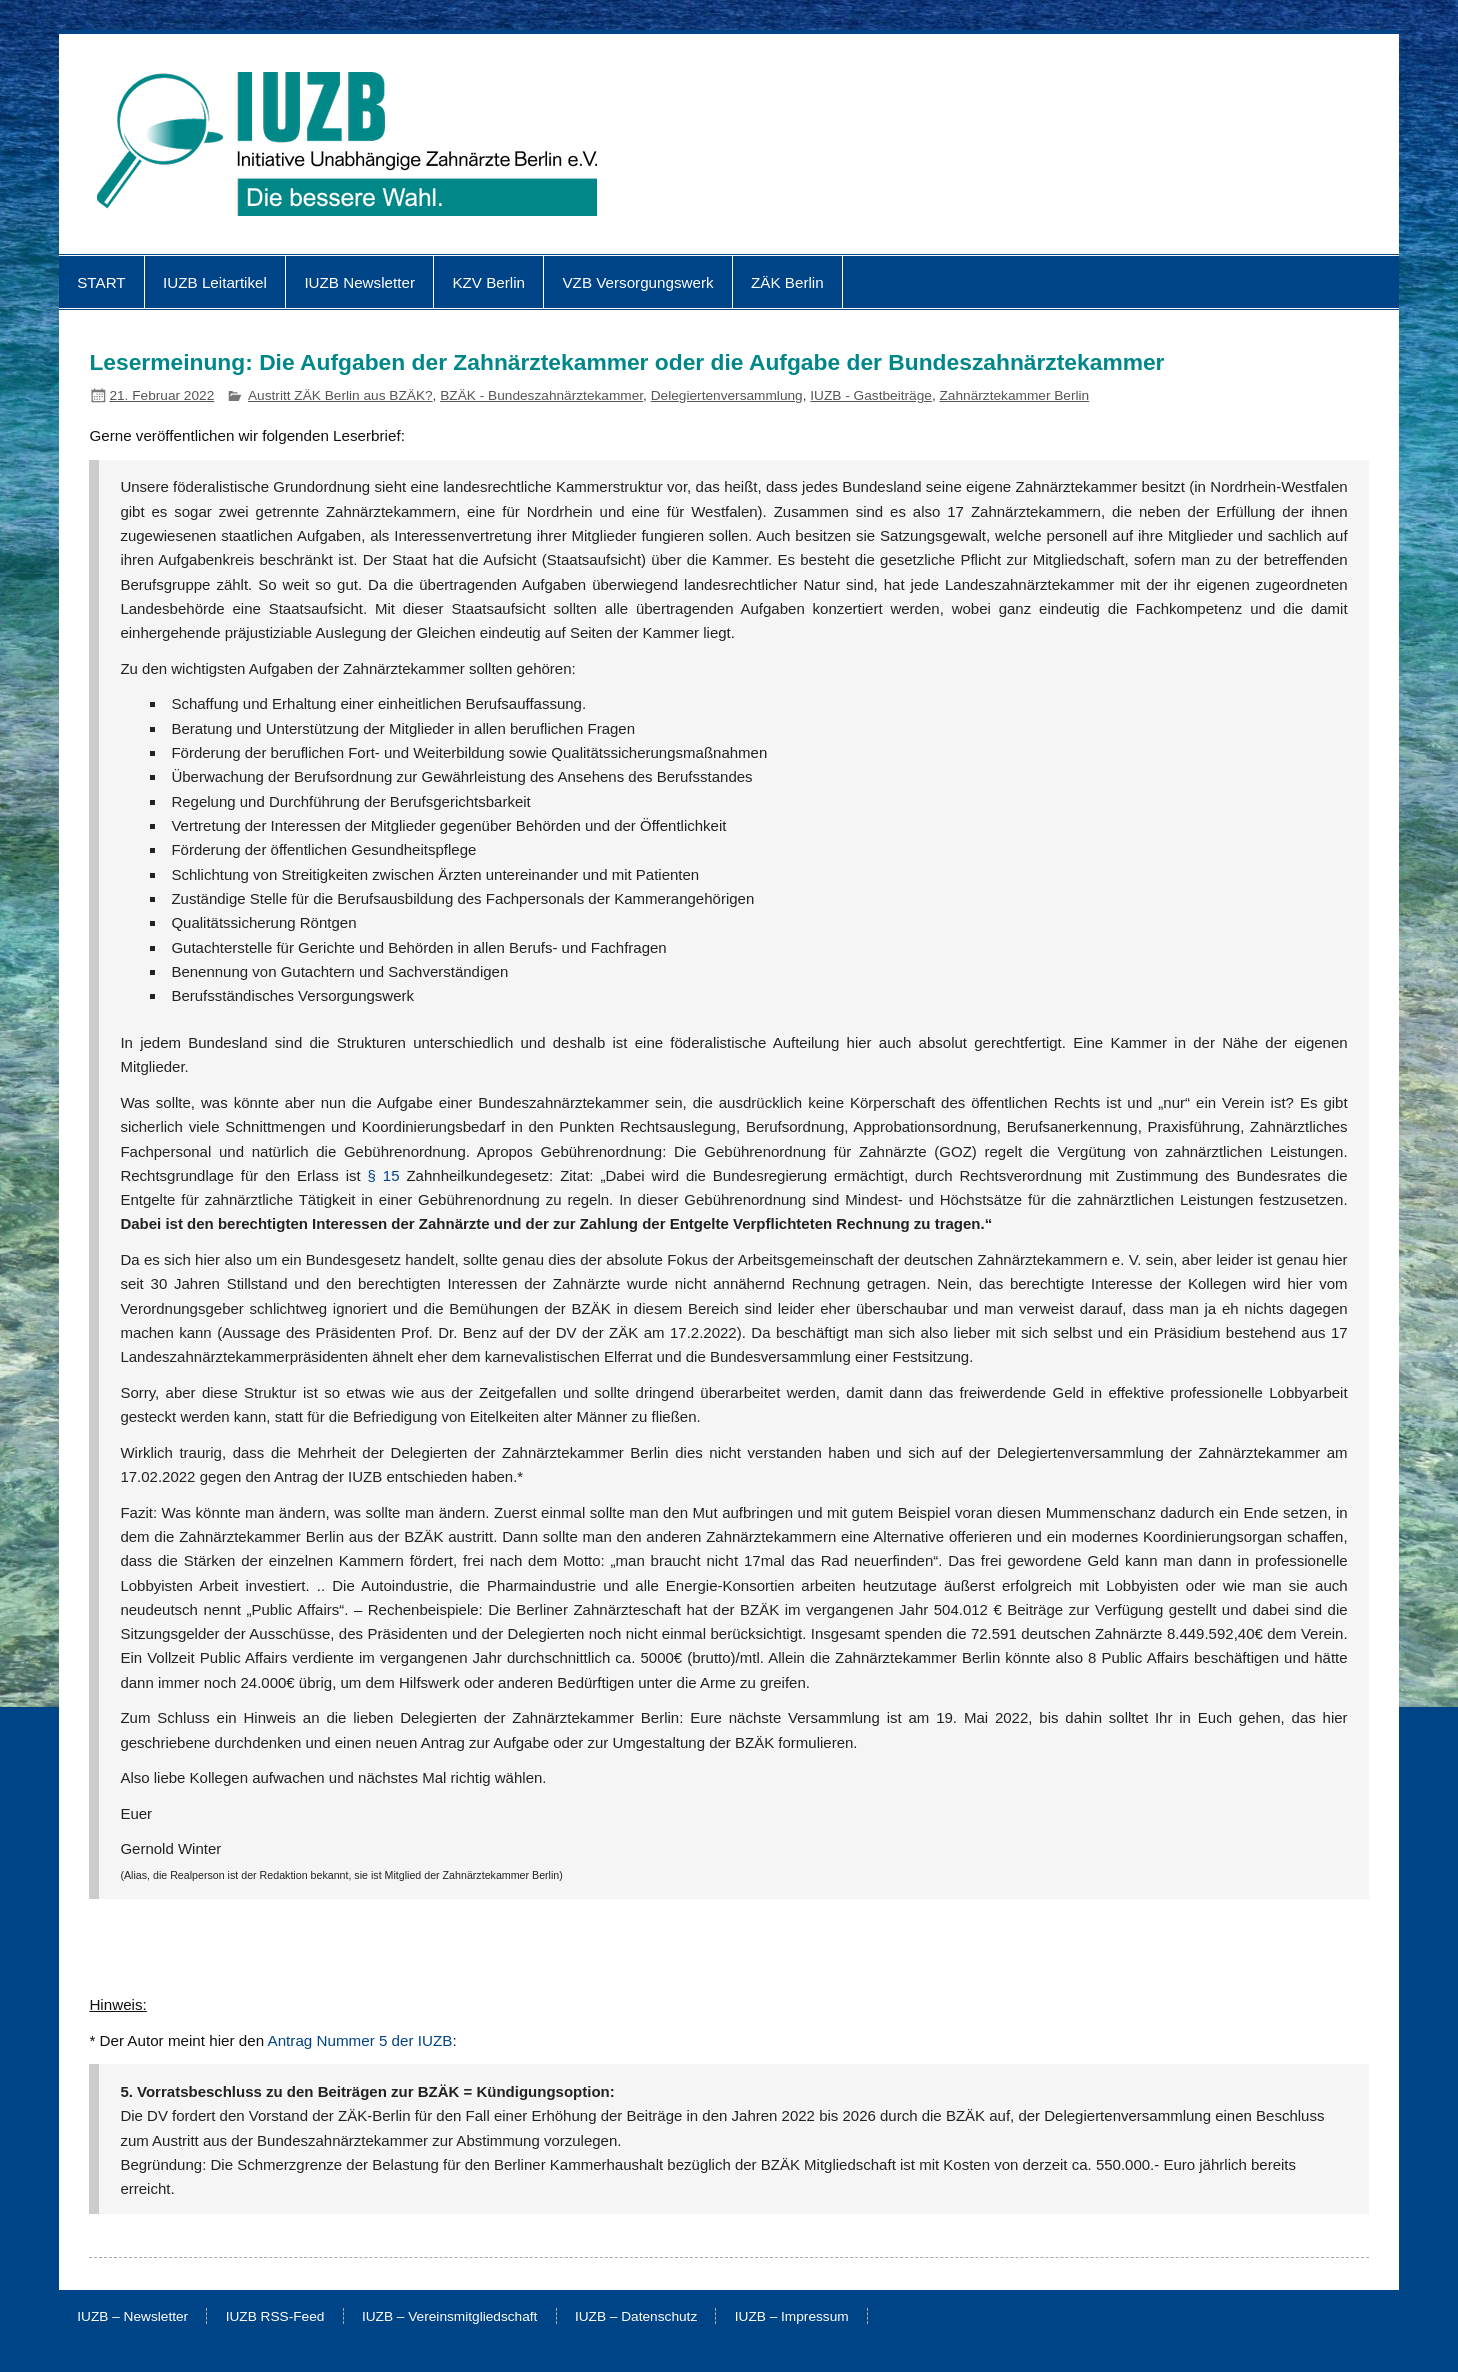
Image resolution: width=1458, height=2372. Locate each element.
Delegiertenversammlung (727, 395)
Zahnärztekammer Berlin (1015, 395)
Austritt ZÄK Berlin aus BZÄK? (340, 395)
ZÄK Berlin (787, 282)
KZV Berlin (488, 282)
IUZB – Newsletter (132, 2317)
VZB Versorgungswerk (637, 282)
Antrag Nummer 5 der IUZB (360, 2040)
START (101, 282)
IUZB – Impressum (792, 2317)
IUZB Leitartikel (215, 282)
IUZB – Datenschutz (636, 2317)
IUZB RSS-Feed (275, 2317)
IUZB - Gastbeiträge (871, 395)
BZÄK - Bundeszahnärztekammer (541, 395)
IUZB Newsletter (359, 282)
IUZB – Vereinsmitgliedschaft (450, 2317)
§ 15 (384, 1175)
